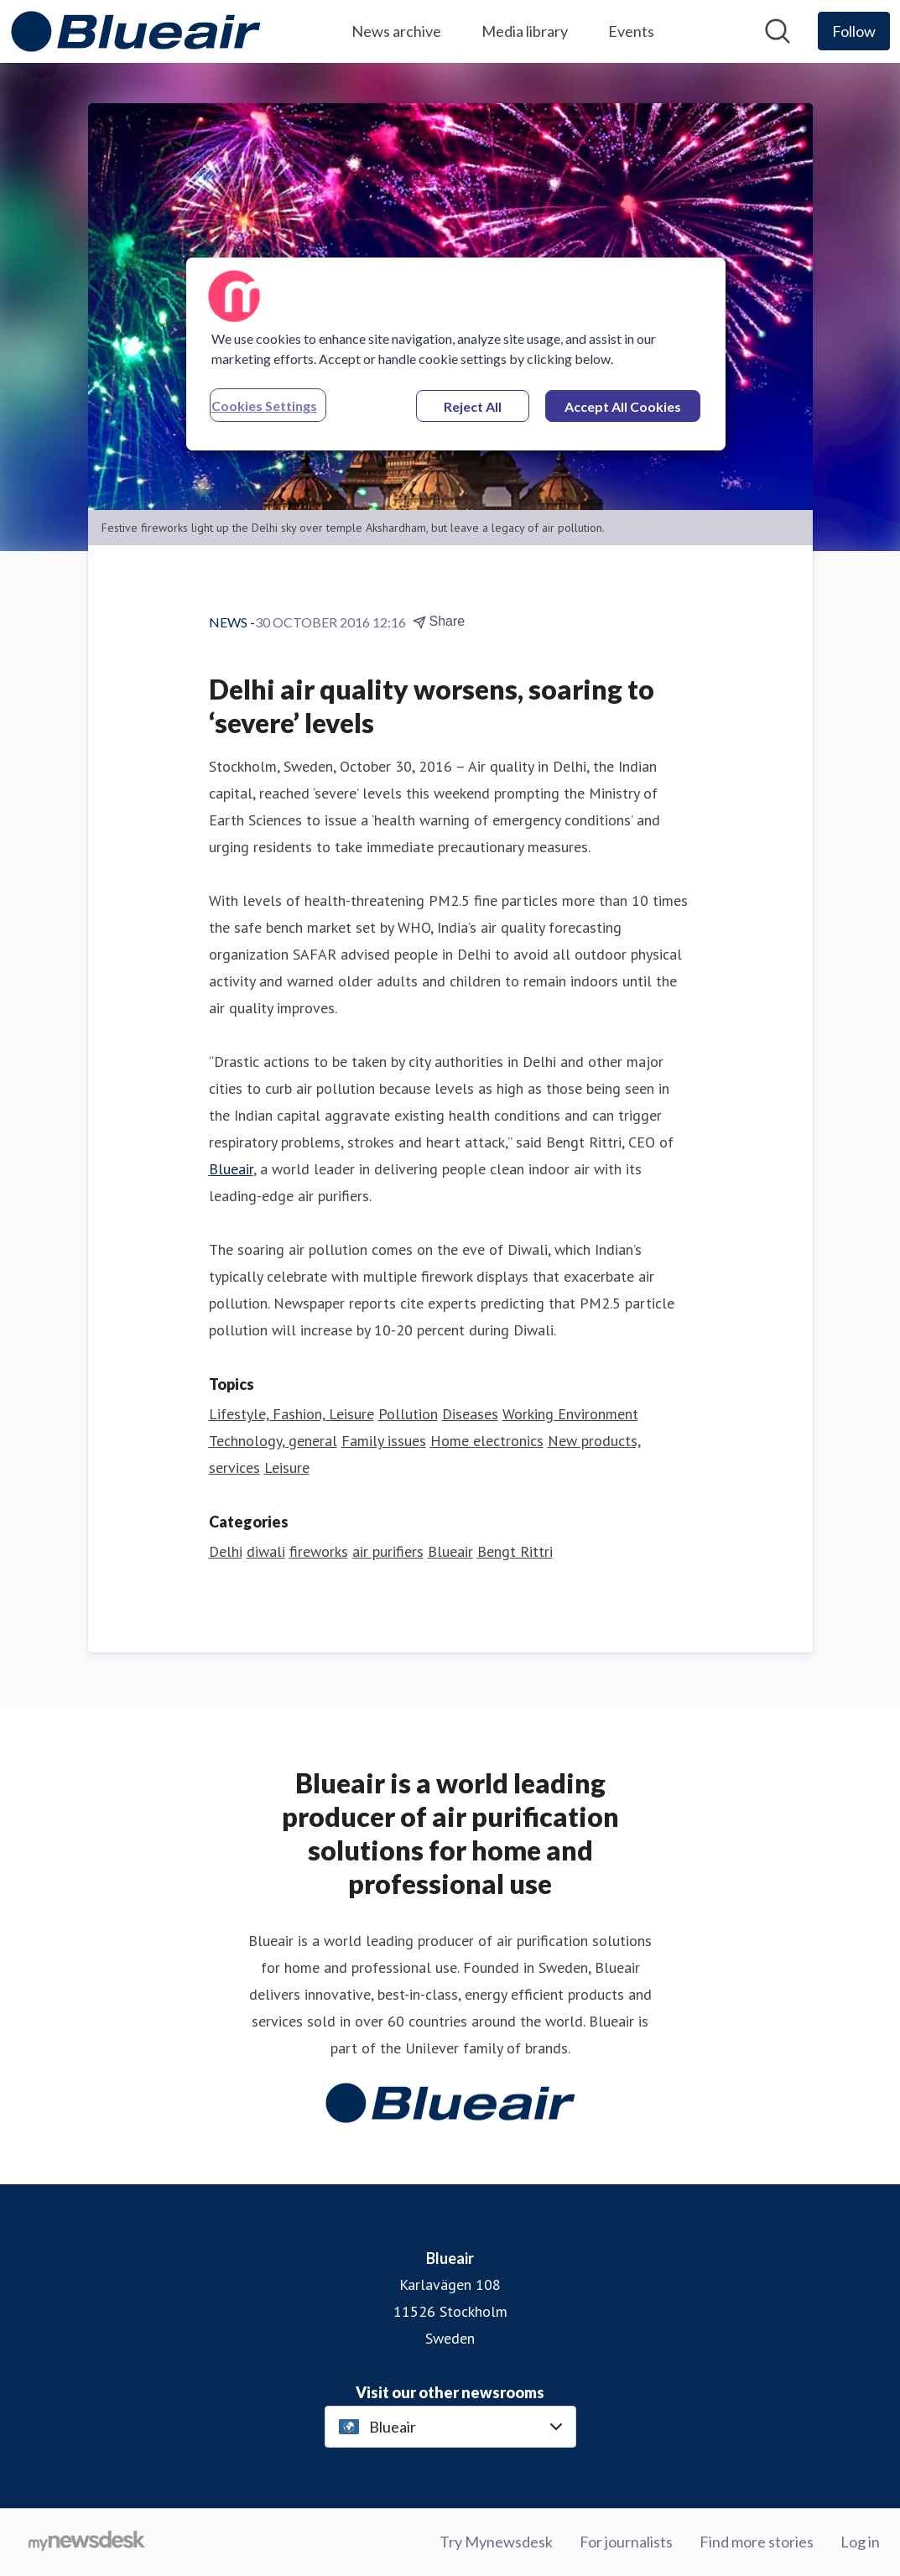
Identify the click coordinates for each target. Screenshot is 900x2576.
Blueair (231, 1169)
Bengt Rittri (515, 1551)
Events (631, 31)
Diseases (470, 1413)
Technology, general (273, 1440)
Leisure (287, 1467)
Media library (524, 31)
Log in (860, 2541)
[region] (456, 354)
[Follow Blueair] (854, 31)
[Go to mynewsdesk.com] (86, 2542)
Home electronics (487, 1440)
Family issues (383, 1440)
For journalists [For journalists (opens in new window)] (626, 2541)
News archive (396, 31)
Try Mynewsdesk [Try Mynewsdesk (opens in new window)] (496, 2541)
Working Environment (570, 1413)
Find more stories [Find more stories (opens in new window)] (757, 2541)
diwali (266, 1551)
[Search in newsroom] (777, 31)
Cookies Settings (264, 406)
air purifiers (388, 1551)
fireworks (318, 1551)
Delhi (225, 1551)
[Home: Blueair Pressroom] (136, 31)
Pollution (408, 1413)
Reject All (473, 406)
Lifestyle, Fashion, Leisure (291, 1413)
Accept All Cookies (622, 406)
